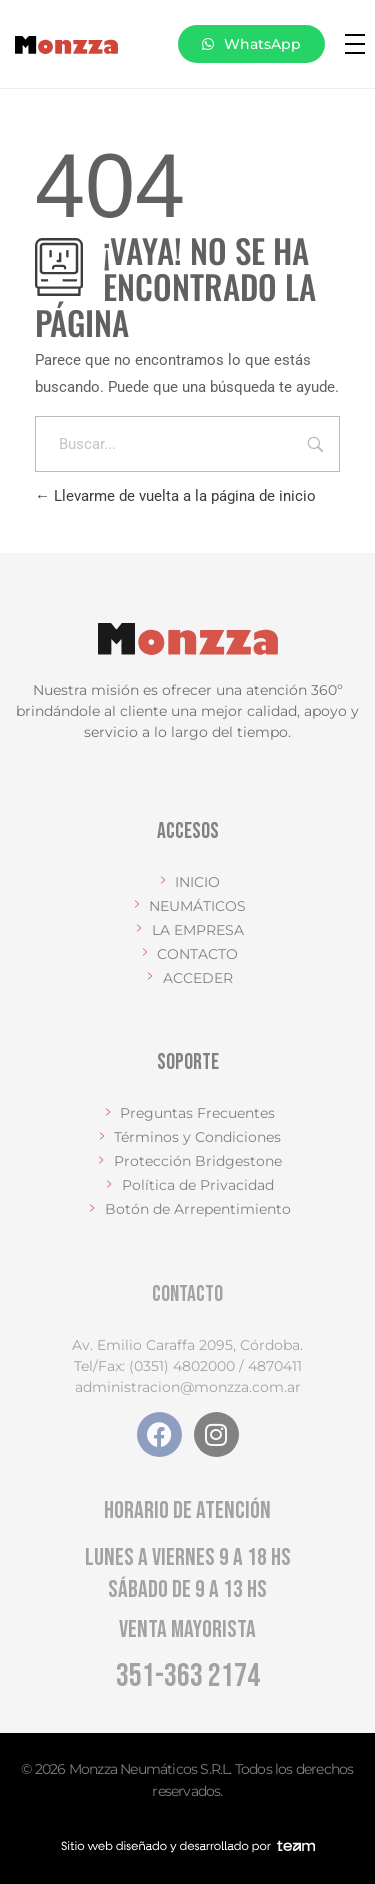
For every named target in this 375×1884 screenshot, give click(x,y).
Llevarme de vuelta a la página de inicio (175, 496)
